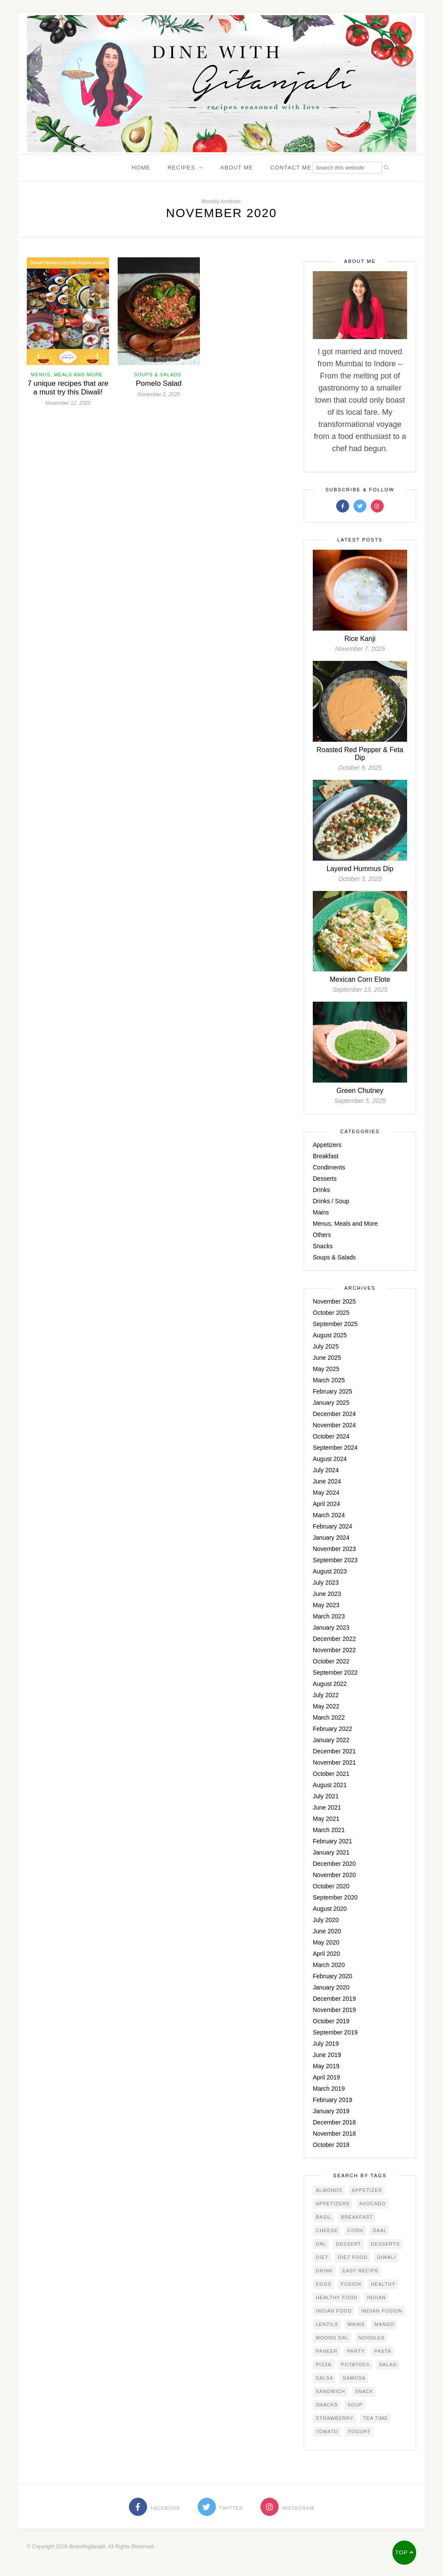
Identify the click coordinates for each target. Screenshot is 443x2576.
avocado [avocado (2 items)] (372, 2203)
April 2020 (326, 1953)
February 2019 (332, 2099)
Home (141, 167)
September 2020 (335, 1897)
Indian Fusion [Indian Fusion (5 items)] (381, 2310)
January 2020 (331, 1987)
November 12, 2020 (67, 403)
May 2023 (326, 1605)
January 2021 (331, 1852)
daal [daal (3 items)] (379, 2230)
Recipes (181, 167)
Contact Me (290, 167)
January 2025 (331, 1402)
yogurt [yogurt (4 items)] (359, 2431)
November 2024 (334, 1425)
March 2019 (329, 2088)
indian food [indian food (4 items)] (334, 2310)
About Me (236, 167)
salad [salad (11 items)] (388, 2364)
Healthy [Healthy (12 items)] (383, 2284)
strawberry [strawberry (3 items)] (334, 2418)
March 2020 (329, 1964)
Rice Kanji (360, 638)
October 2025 (331, 1312)
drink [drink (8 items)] (324, 2270)
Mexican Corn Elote (360, 979)
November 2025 (334, 1301)
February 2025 (332, 1391)
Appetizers (327, 1144)
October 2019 (331, 2021)
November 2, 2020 (159, 394)
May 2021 (326, 1818)
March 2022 (329, 1717)
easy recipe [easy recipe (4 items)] (360, 2270)
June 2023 (327, 1593)
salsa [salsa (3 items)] (324, 2378)
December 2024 (334, 1413)
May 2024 (326, 1492)
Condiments (329, 1167)
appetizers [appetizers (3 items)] (333, 2203)
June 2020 (327, 1931)
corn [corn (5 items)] (355, 2230)
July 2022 (326, 1695)
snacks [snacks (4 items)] (327, 2404)
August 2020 (330, 1908)
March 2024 (329, 1515)
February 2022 (332, 1728)
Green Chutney (360, 1090)
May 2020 (326, 1942)
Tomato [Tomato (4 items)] (327, 2431)
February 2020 (332, 1976)
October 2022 (331, 1661)
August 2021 (330, 1784)
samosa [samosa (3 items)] (354, 2378)
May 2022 (326, 1706)
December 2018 (334, 2122)
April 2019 (326, 2077)
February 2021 (332, 1841)
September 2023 (335, 1560)
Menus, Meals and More (67, 374)
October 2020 (331, 1886)
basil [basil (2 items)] (323, 2217)
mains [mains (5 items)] (356, 2324)
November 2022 (334, 1650)
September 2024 (335, 1447)
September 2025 (335, 1323)
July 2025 (326, 1346)
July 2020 (326, 1919)
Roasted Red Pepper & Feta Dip (359, 753)
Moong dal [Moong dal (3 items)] (332, 2337)
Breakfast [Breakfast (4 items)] (357, 2217)
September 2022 (335, 1672)
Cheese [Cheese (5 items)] (327, 2230)
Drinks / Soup (331, 1201)
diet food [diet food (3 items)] (353, 2257)
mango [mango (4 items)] (384, 2324)
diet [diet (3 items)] (322, 2257)
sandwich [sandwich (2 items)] (330, 2391)
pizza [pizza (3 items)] (323, 2364)
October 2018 (331, 2144)
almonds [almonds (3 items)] (329, 2190)
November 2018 (334, 2133)
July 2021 (326, 1796)
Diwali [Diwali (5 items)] (386, 2257)
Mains (321, 1212)
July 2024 (326, 1470)
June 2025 (327, 1357)
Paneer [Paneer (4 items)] (326, 2351)
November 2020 (334, 1874)
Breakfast (325, 1156)
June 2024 (327, 1481)
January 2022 (331, 1740)
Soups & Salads (157, 374)
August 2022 (330, 1683)
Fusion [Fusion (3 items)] (351, 2284)
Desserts (325, 1178)
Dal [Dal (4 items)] (321, 2243)
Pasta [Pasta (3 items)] (382, 2351)
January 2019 (331, 2111)
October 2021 (331, 1773)
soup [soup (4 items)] (355, 2404)
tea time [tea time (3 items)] (375, 2418)
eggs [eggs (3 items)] (323, 2284)
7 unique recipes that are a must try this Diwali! (67, 387)
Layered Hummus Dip (360, 868)
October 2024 (331, 1436)
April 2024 (326, 1503)
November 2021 (334, 1762)
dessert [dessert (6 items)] (348, 2243)
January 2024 (331, 1537)
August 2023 (330, 1571)
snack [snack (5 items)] (364, 2391)
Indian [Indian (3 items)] (376, 2297)
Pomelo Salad (159, 383)
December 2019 (334, 1998)
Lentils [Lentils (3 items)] (327, 2324)
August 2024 (330, 1458)
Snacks (323, 1246)
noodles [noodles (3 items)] (371, 2337)
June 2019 (327, 2054)
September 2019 (335, 2032)
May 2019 (326, 2066)
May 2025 (326, 1368)
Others (322, 1234)
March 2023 (329, 1616)
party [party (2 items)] (356, 2351)
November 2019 (334, 2009)
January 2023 (331, 1627)
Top (404, 2552)
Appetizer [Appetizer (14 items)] (367, 2190)
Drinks (321, 1189)
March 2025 (329, 1380)
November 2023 (334, 1548)
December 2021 (334, 1751)
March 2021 (329, 1829)
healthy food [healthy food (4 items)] (337, 2297)
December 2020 (334, 1863)
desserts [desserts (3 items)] (385, 2243)
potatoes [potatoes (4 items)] (355, 2364)
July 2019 (326, 2043)
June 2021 (327, 1807)
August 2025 (330, 1335)
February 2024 (332, 1526)
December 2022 (334, 1638)
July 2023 (326, 1582)
